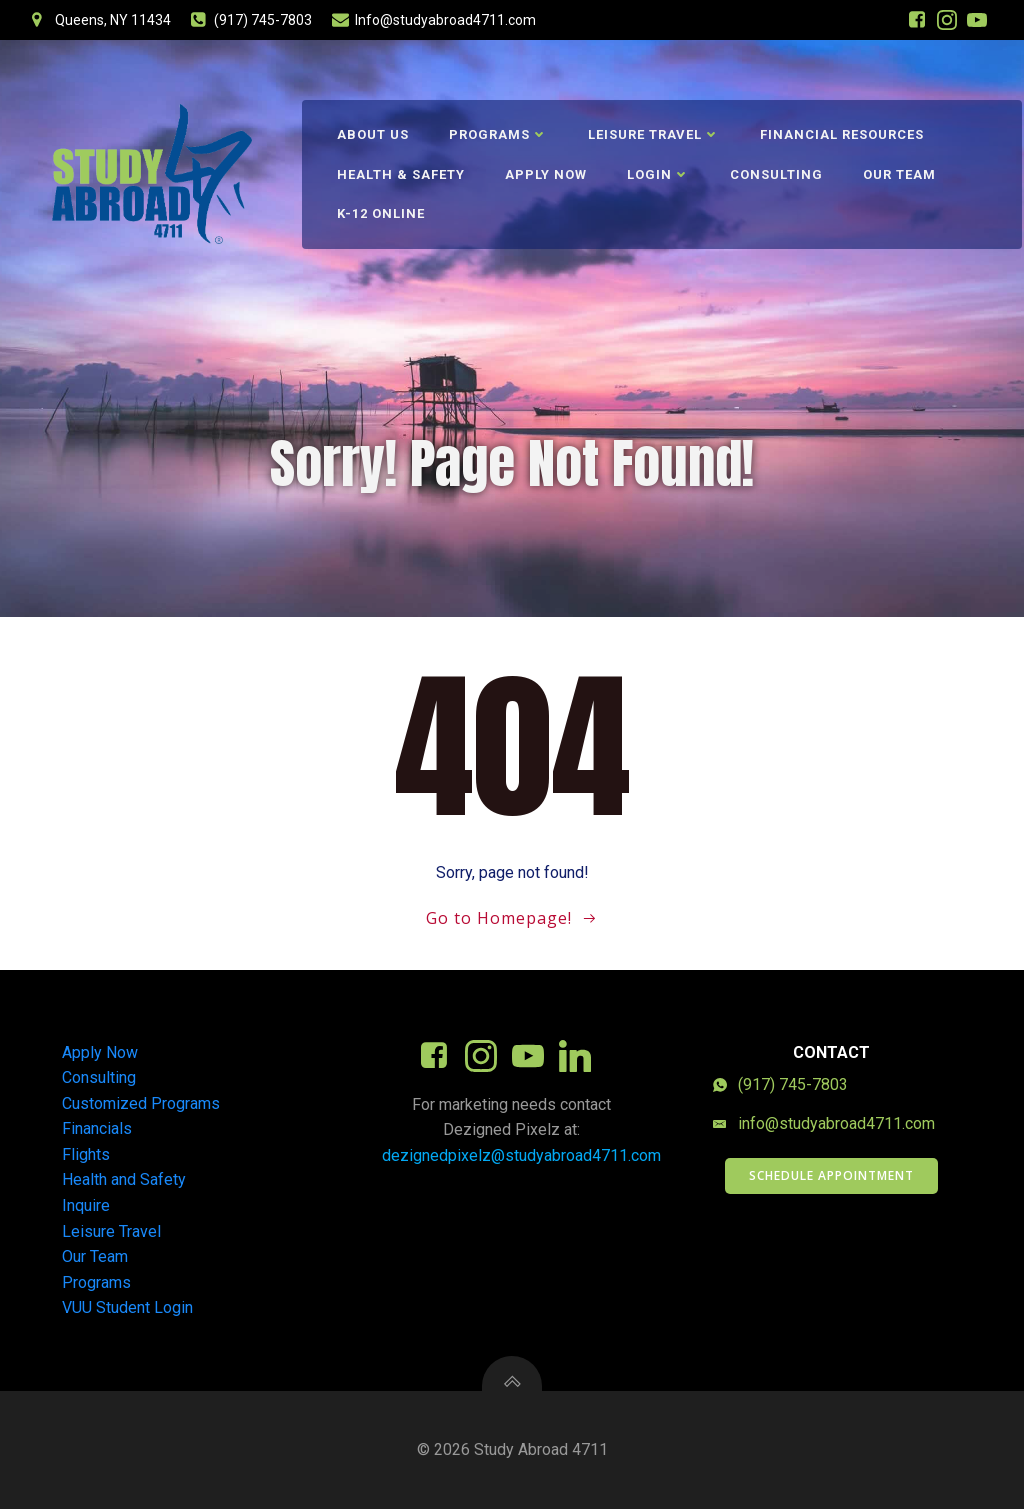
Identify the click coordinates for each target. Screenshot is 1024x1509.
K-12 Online (381, 213)
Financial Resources (842, 134)
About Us (373, 134)
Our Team (899, 174)
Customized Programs (141, 1103)
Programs (498, 134)
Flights (86, 1154)
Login (658, 174)
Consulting (776, 174)
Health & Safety (401, 174)
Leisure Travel (654, 134)
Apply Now (546, 174)
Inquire (86, 1205)
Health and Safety (124, 1179)
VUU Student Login (127, 1307)
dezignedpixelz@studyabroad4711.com (521, 1155)
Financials (97, 1128)
